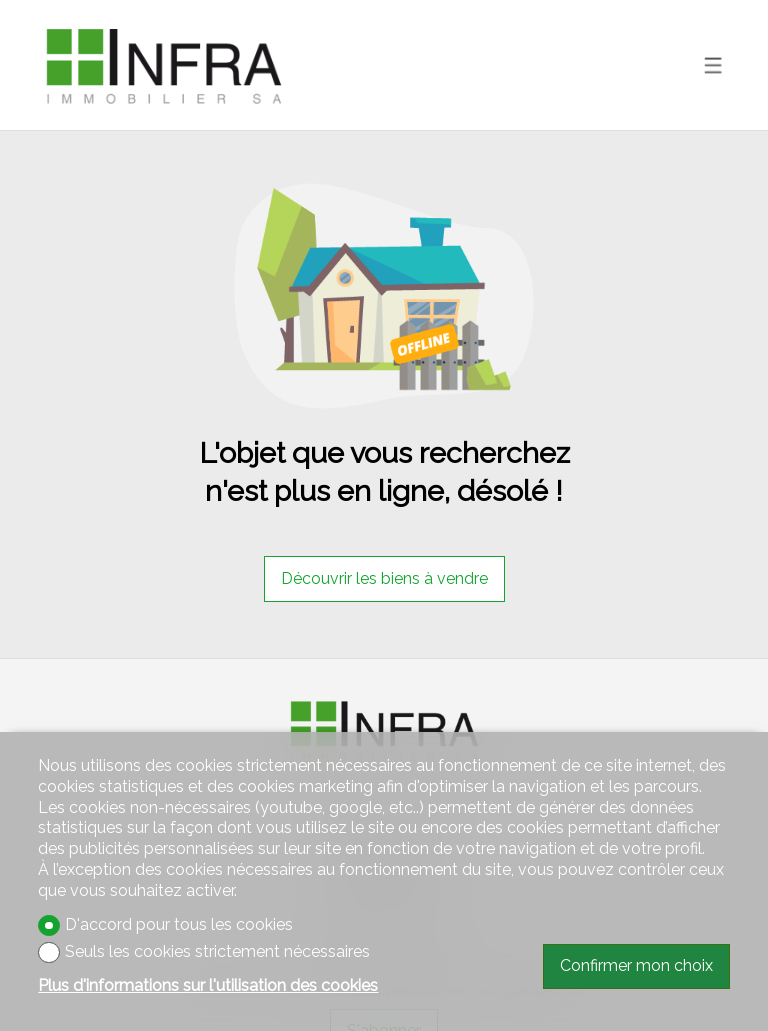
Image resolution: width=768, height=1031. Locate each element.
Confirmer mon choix (636, 965)
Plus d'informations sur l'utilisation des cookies (208, 985)
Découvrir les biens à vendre (384, 578)
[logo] (163, 65)
